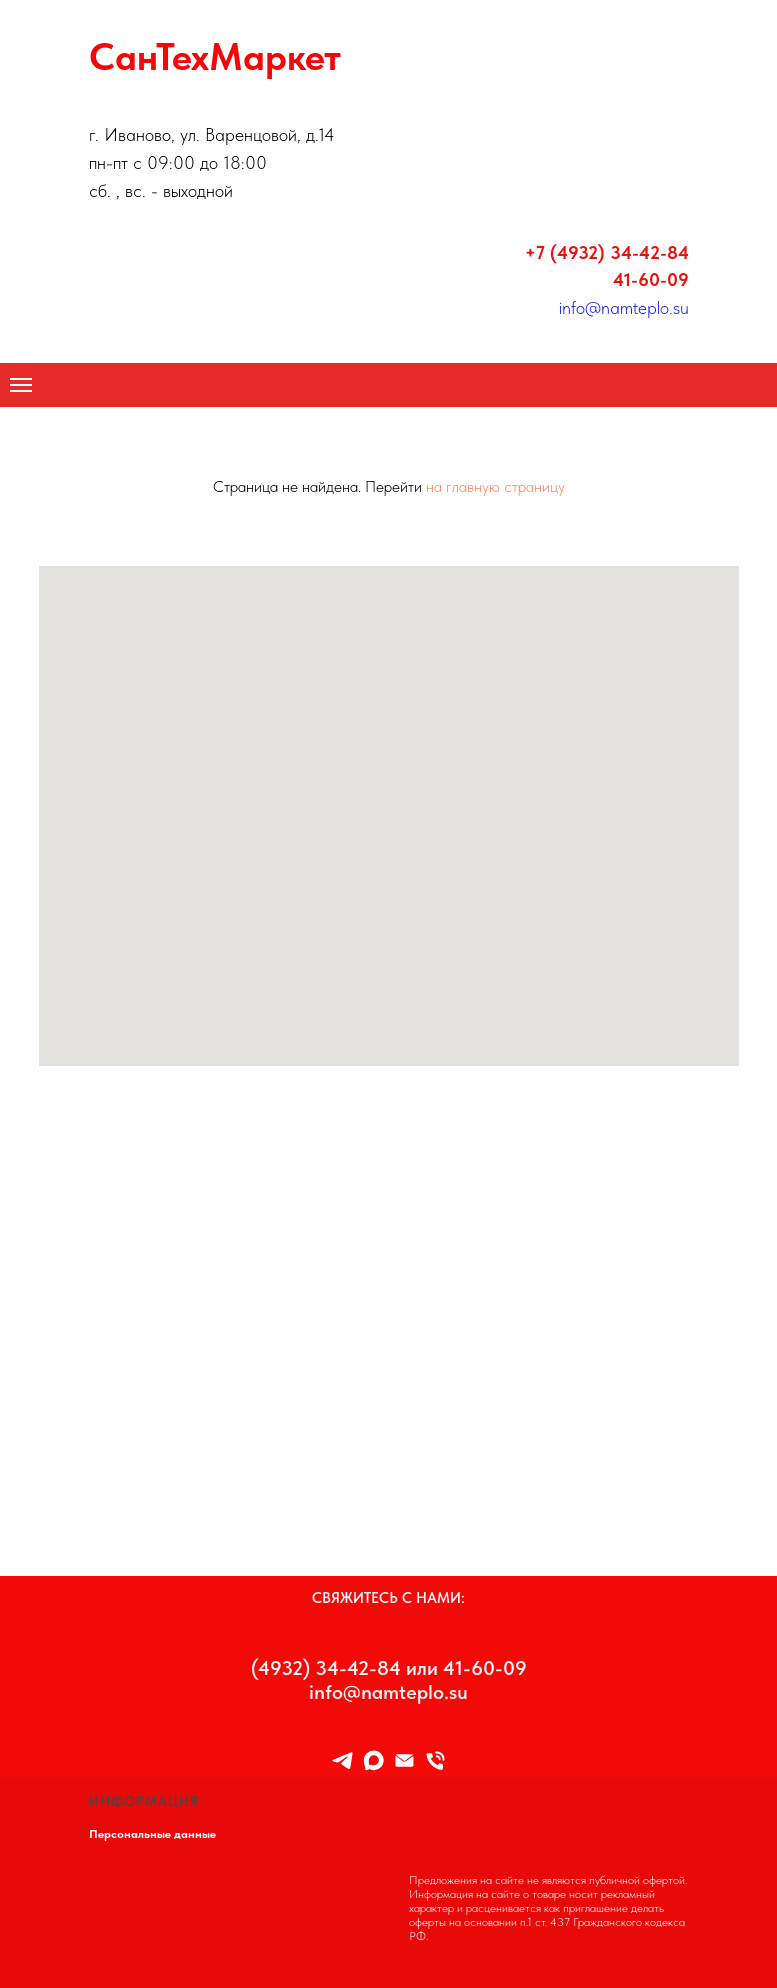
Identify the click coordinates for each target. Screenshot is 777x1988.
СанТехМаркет (215, 56)
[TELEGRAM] (342, 1760)
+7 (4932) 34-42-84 (607, 252)
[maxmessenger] (373, 1760)
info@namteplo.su (624, 307)
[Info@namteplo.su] (404, 1760)
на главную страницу (495, 486)
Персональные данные (152, 1834)
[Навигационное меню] (21, 385)
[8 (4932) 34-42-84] (435, 1760)
